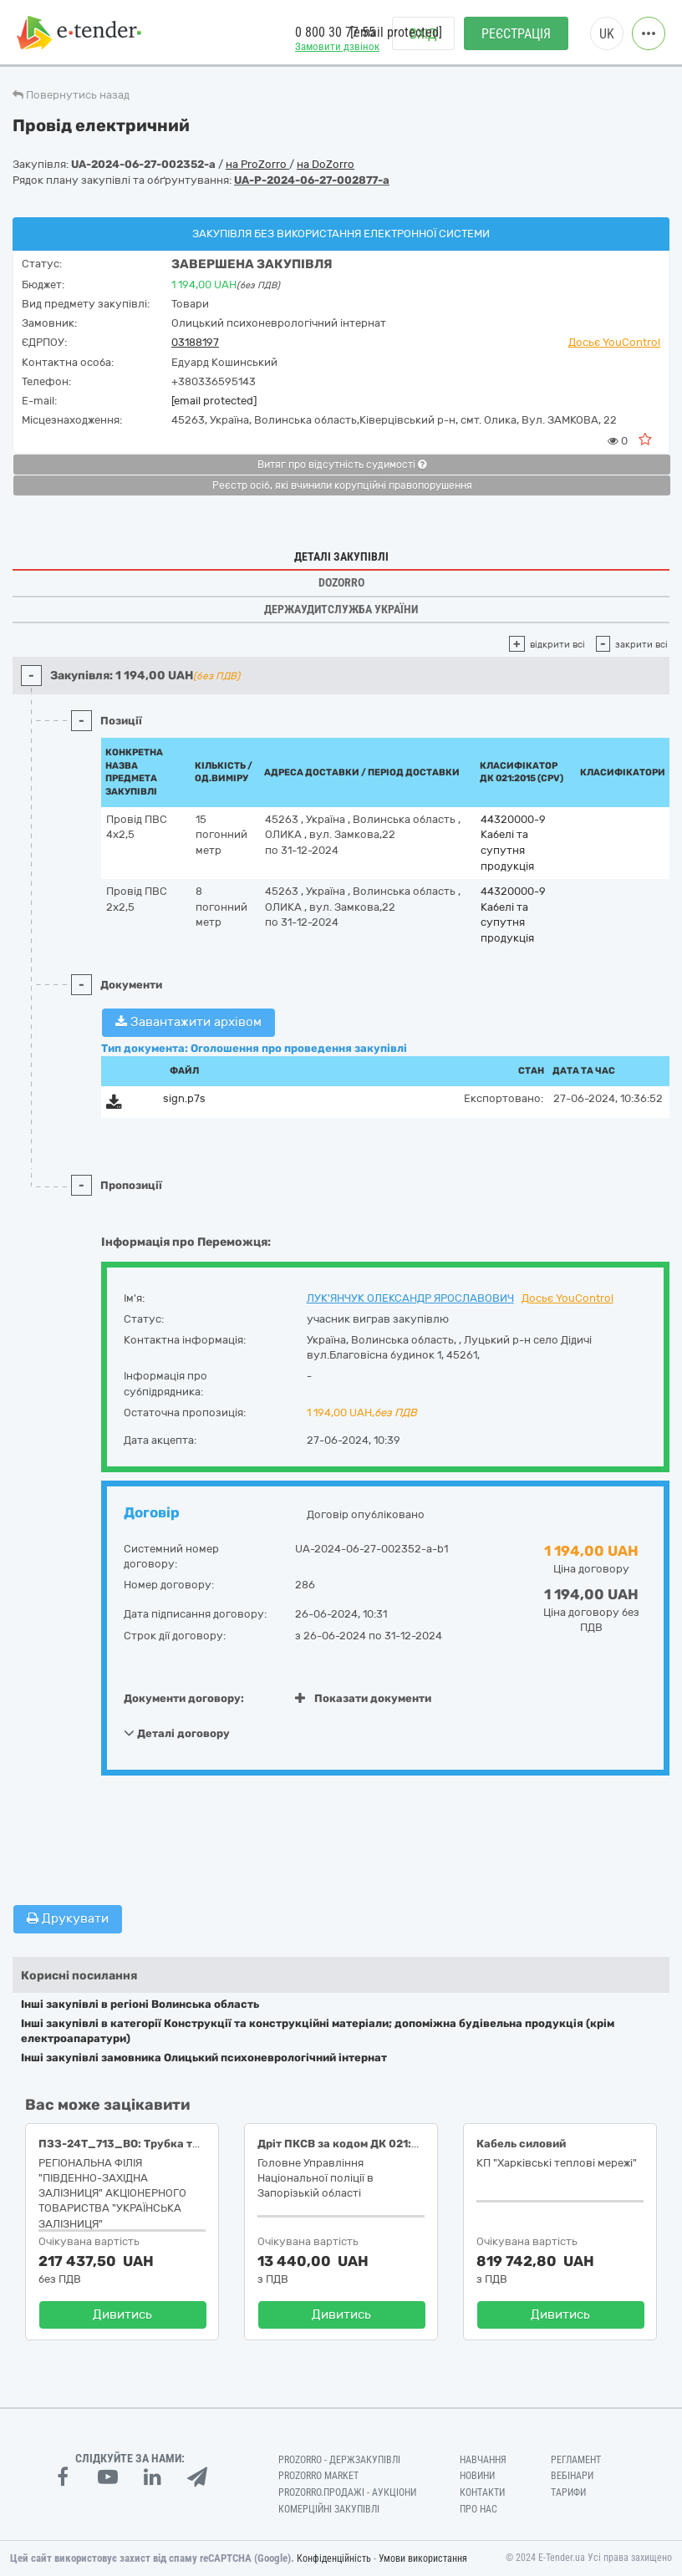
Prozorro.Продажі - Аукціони (347, 2492)
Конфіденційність (334, 2558)
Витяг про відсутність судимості (341, 464)
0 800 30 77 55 (335, 32)
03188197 (195, 342)
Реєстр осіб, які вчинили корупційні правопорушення (342, 485)
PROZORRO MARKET (318, 2476)
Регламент (576, 2460)
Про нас (478, 2509)
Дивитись (122, 2314)
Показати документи (363, 1698)
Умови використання (423, 2558)
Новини (477, 2476)
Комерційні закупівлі (328, 2509)
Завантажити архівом (188, 1021)
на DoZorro (325, 164)
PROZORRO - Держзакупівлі (339, 2460)
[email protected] (214, 400)
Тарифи (568, 2492)
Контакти (482, 2492)
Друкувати (68, 1918)
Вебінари (572, 2476)
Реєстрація (516, 34)
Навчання (483, 2460)
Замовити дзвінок (337, 46)
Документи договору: (184, 1698)
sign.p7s (184, 1098)
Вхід (423, 34)
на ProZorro (257, 164)
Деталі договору (177, 1733)
